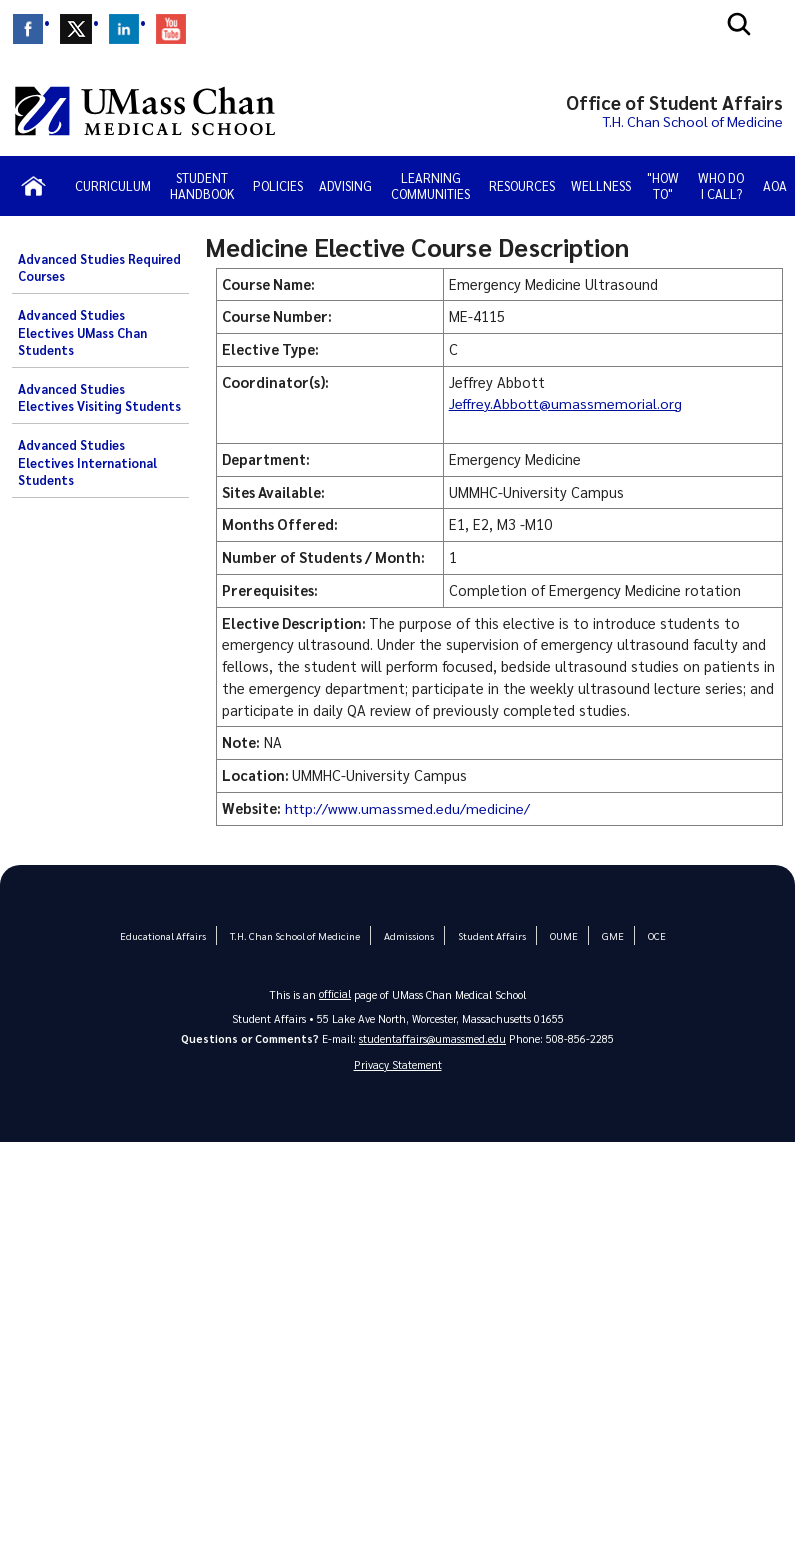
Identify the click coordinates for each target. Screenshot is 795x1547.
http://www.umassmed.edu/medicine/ (408, 808)
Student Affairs (489, 935)
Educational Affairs (169, 935)
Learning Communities (430, 185)
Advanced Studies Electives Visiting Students (99, 398)
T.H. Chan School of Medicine (296, 935)
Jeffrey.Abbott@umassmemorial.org (567, 403)
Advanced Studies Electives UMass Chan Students (82, 332)
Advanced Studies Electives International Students (87, 462)
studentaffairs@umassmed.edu (432, 1038)
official (335, 993)
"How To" (663, 185)
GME (607, 935)
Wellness (601, 185)
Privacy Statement (398, 1064)
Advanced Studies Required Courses (99, 268)
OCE (649, 935)
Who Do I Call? (721, 185)
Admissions (407, 935)
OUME (559, 935)
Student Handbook (202, 185)
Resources (522, 185)
